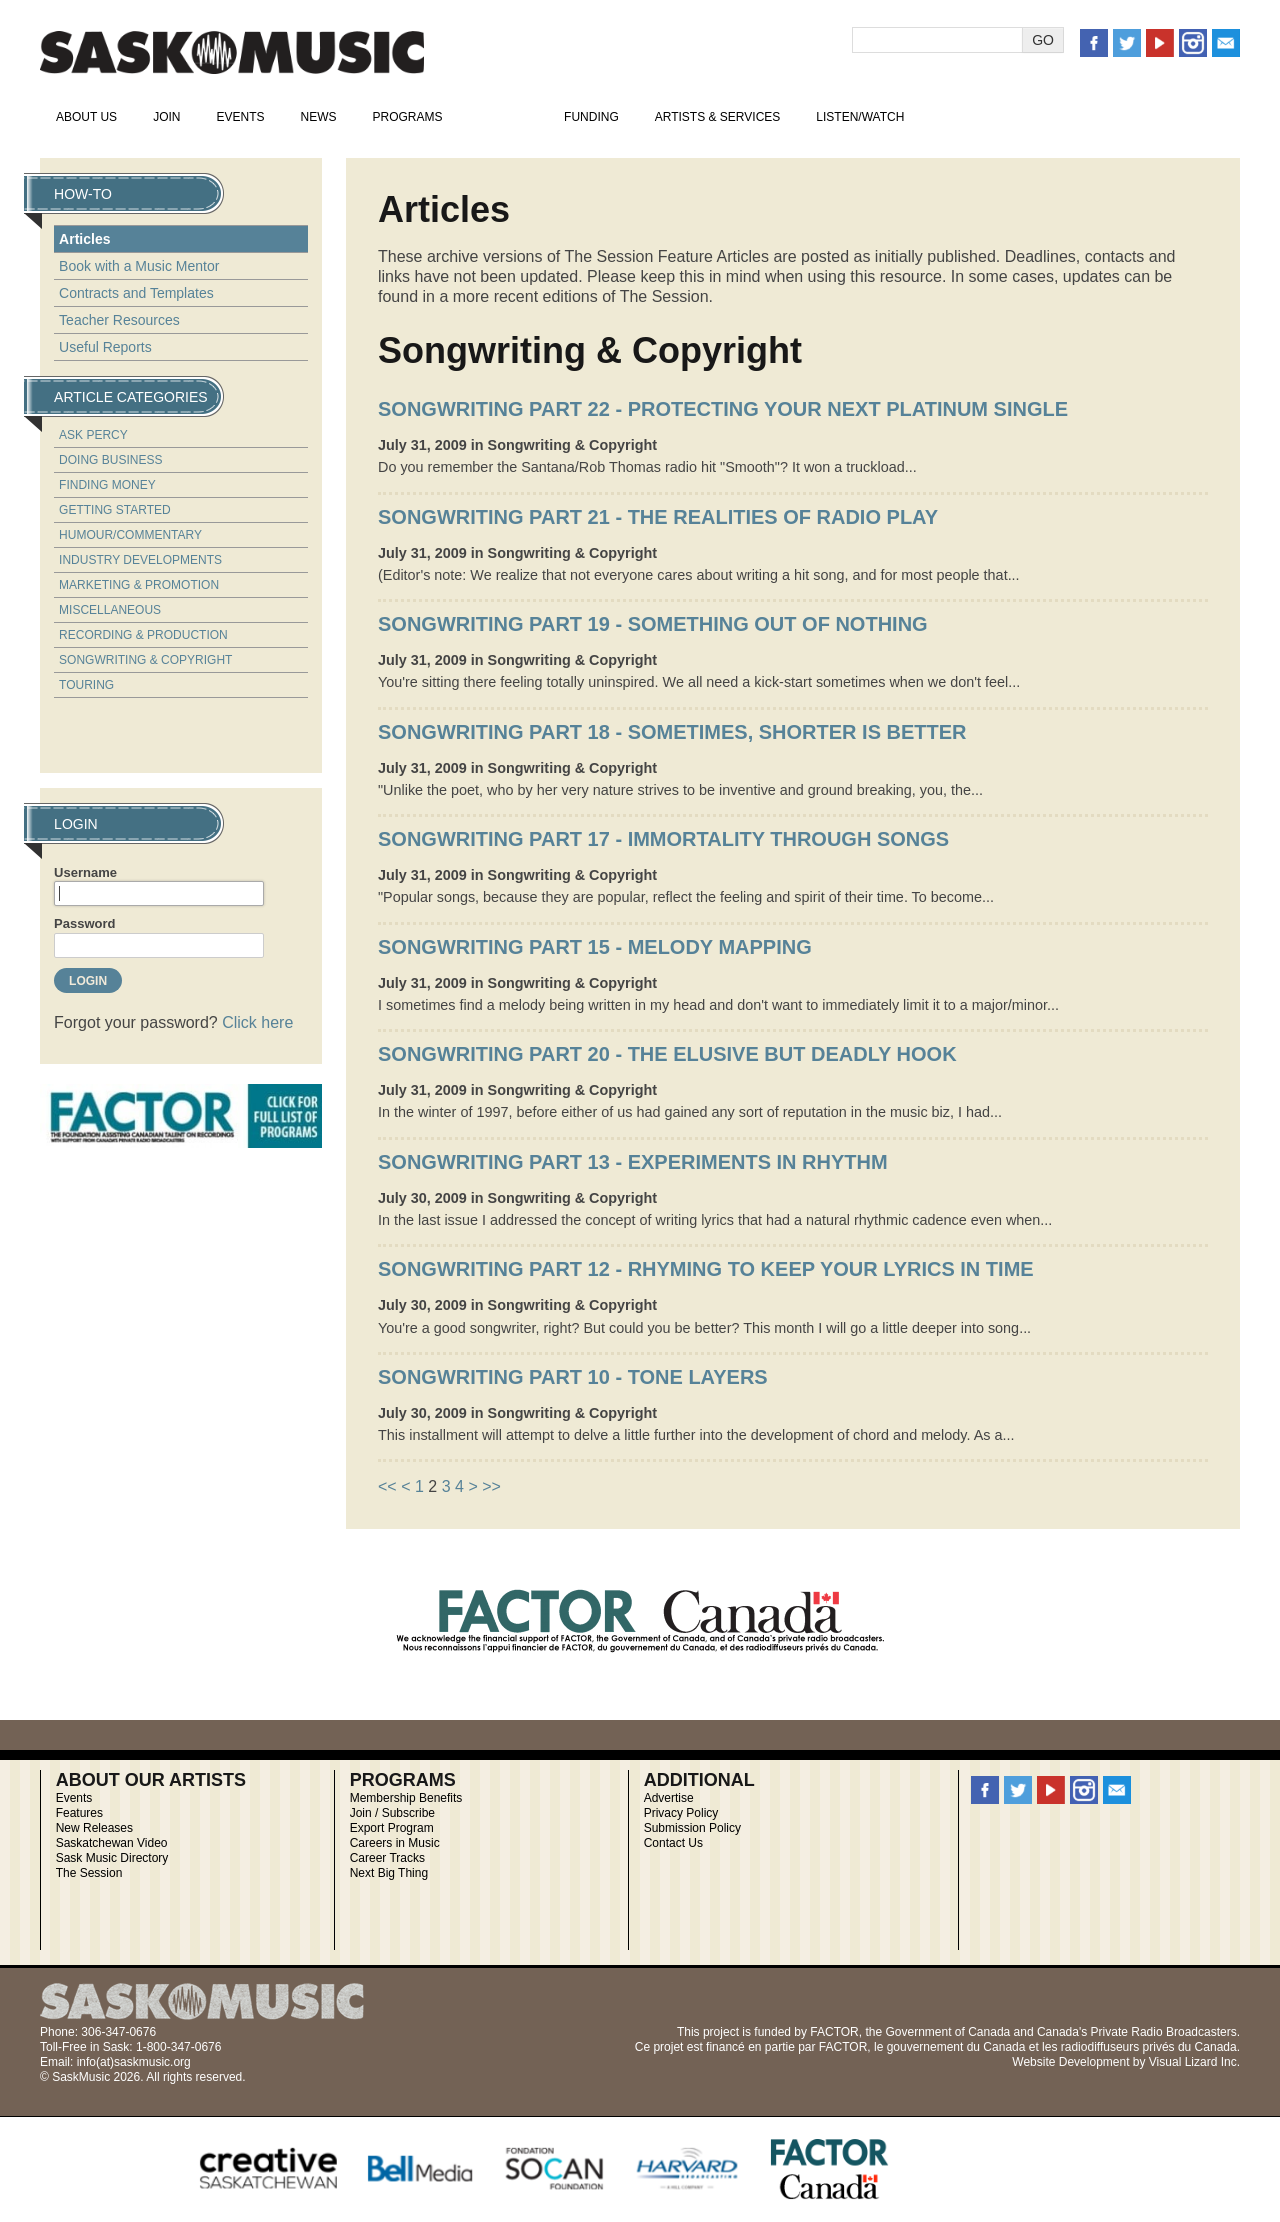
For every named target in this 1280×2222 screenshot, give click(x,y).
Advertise (669, 1798)
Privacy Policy (681, 1813)
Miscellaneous (110, 610)
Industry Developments (140, 560)
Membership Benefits (406, 1798)
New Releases (94, 1828)
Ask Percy (93, 435)
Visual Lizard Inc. (1194, 2062)
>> (491, 1486)
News (318, 117)
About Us (86, 117)
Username (85, 872)
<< (387, 1486)
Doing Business (110, 460)
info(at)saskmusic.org (134, 2062)
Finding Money (107, 485)
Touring (86, 685)
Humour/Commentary (130, 535)
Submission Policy (692, 1828)
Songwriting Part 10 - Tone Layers (573, 1377)
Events (240, 117)
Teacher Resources (119, 320)
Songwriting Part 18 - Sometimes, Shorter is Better (672, 732)
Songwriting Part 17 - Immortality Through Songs (663, 839)
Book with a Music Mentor (139, 266)
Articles (84, 239)
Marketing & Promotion (139, 585)
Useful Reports (105, 347)
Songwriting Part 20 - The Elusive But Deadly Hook (667, 1054)
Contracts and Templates (136, 293)
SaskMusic (232, 52)
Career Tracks (387, 1858)
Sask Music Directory (112, 1858)
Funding (591, 117)
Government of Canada (947, 2032)
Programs (407, 117)
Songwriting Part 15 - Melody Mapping (595, 947)
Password (84, 923)
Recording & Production (143, 635)
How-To (504, 117)
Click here (257, 1022)
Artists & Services (718, 117)
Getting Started (115, 510)
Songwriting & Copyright (145, 660)
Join (166, 117)
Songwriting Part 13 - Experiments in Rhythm (633, 1162)
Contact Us (673, 1843)
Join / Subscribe (392, 1813)
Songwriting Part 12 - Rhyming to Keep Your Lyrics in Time (706, 1269)
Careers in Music (395, 1843)
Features (79, 1813)
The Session (89, 1873)
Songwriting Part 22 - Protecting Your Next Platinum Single (723, 409)
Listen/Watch (860, 117)
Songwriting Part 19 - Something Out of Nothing (653, 624)
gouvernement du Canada (956, 2047)
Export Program (392, 1828)
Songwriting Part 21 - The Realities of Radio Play (658, 517)
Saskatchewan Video (112, 1843)
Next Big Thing (389, 1873)
